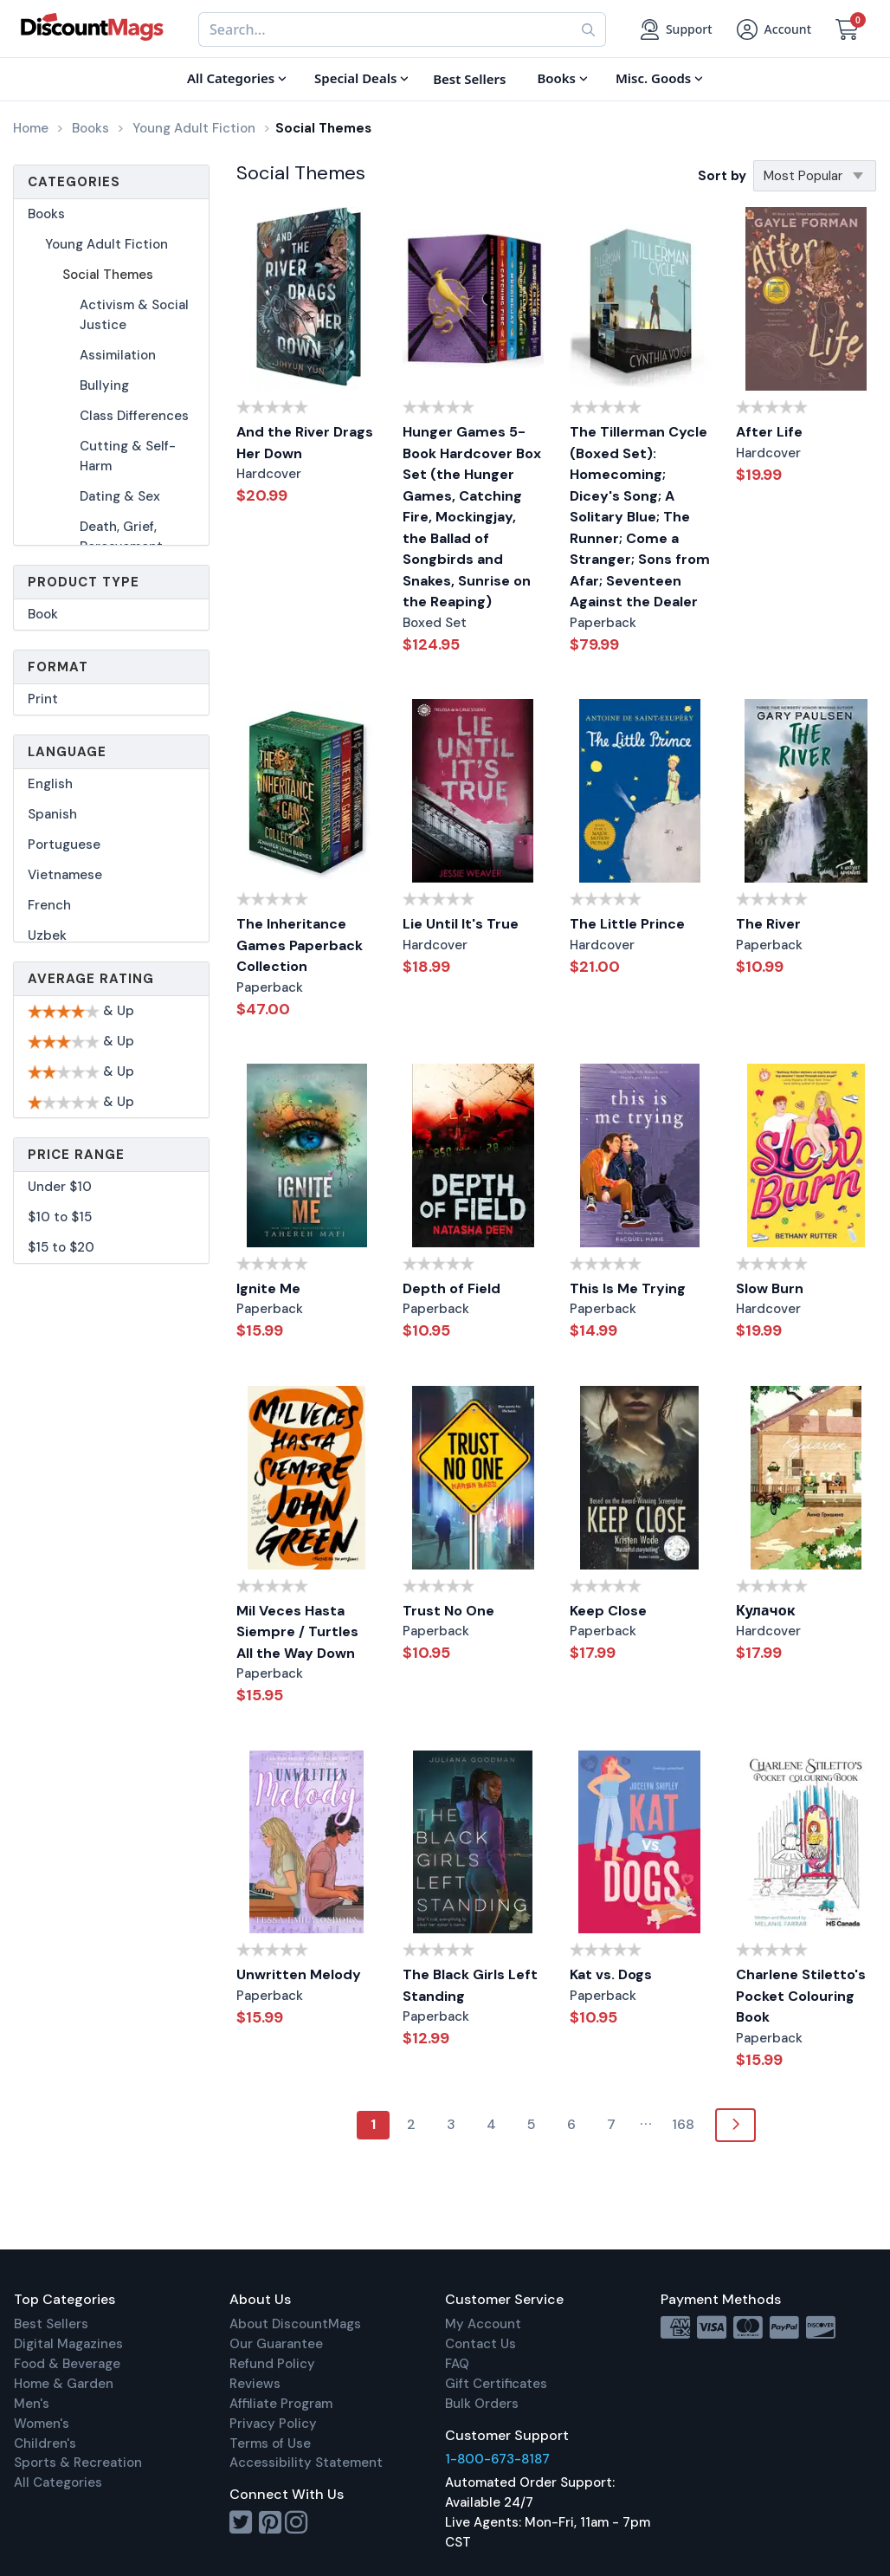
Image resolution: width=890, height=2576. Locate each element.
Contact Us (480, 2344)
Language (67, 752)
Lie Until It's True (461, 924)
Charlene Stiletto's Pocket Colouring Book (801, 1995)
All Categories (58, 2482)
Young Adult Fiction (106, 244)
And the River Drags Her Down (304, 443)
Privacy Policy (273, 2423)
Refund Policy (272, 2363)
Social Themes (107, 274)
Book (43, 614)
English (50, 784)
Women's (41, 2423)
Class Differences (134, 415)
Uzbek (47, 935)
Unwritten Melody (298, 1974)
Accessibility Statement (306, 2462)
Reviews (255, 2383)
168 (683, 2124)
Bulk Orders (482, 2403)
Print (43, 699)
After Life (769, 432)
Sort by (722, 175)
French (49, 905)
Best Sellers (51, 2324)
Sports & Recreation (78, 2462)
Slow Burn (769, 1288)
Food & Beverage (67, 2363)
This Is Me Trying (628, 1288)
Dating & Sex (120, 496)
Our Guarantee (276, 2344)
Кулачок (766, 1611)
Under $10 (60, 1186)
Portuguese (64, 844)
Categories (74, 182)
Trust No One (448, 1611)
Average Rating (91, 978)
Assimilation (118, 355)
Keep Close (608, 1611)
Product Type (83, 582)
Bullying (104, 385)
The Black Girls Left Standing (470, 1985)
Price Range (76, 1154)
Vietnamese (65, 874)
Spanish (52, 814)
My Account (483, 2324)
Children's (45, 2443)
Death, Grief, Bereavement (121, 536)
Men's (31, 2403)
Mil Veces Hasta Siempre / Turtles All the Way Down (297, 1632)
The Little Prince (627, 924)
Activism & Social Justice (134, 314)
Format (58, 667)
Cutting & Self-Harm (128, 456)
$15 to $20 (61, 1247)
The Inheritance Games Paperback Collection (299, 945)
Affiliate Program (280, 2403)
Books (46, 214)
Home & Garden (63, 2383)
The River (768, 924)
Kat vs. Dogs (611, 1974)
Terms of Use (270, 2443)
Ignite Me (268, 1288)
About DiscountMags (295, 2324)
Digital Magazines (68, 2344)
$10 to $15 (60, 1217)
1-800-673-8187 (497, 2459)
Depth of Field (451, 1288)
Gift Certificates (496, 2383)
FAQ (457, 2363)
